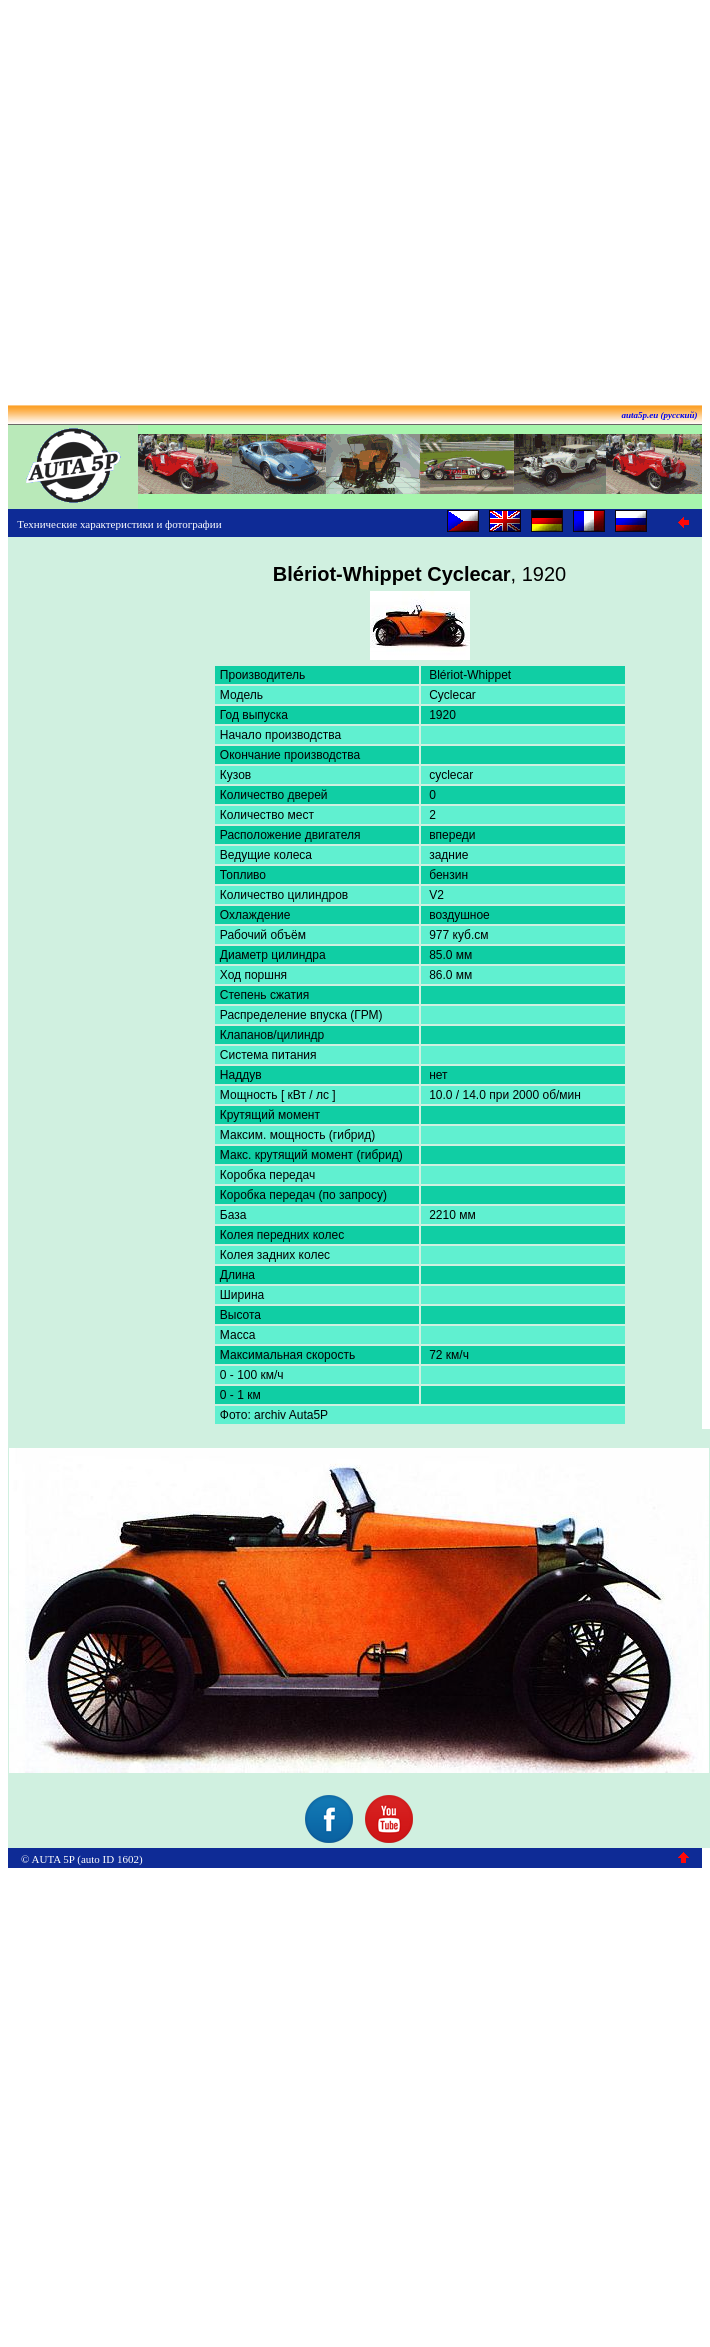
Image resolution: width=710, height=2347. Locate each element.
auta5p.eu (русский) (660, 415)
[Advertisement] (351, 195)
